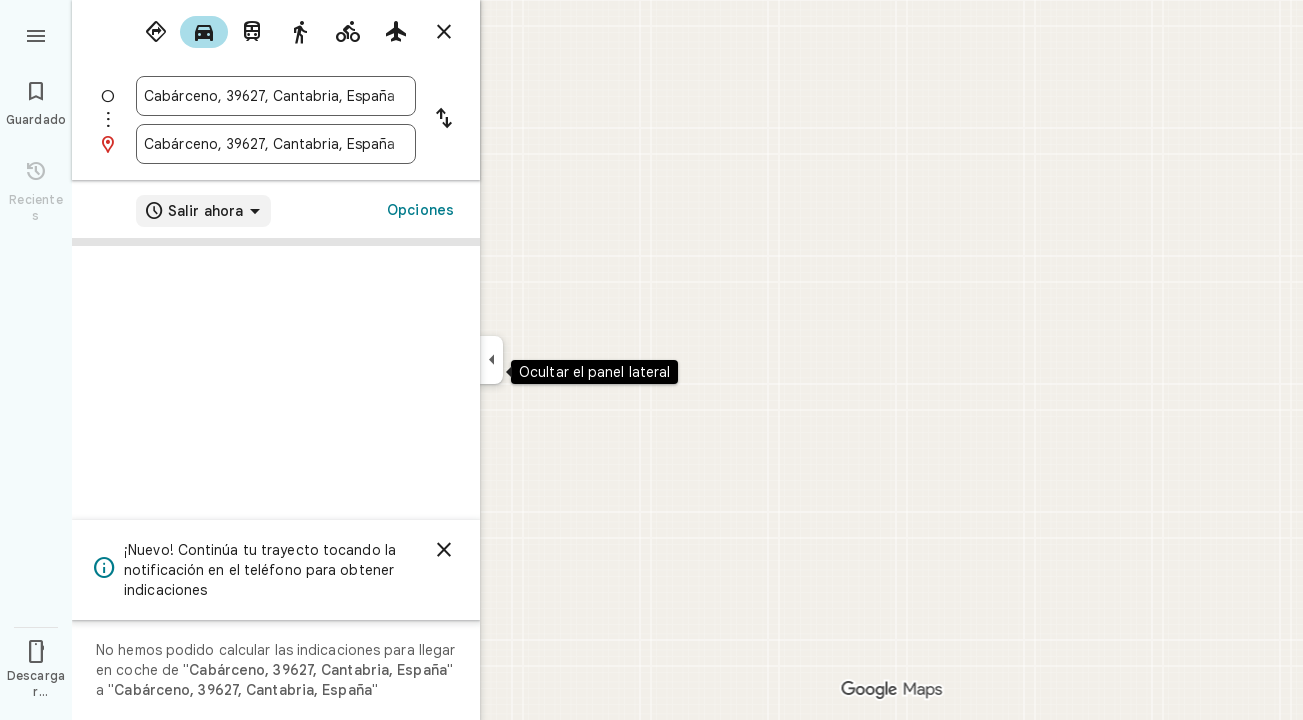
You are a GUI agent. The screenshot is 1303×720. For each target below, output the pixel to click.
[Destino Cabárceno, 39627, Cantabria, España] (276, 144)
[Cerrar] (444, 550)
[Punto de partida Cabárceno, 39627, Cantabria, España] (276, 96)
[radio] (156, 32)
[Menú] (36, 34)
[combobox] (276, 96)
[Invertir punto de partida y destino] (444, 120)
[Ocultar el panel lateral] (491, 360)
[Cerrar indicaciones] (444, 32)
